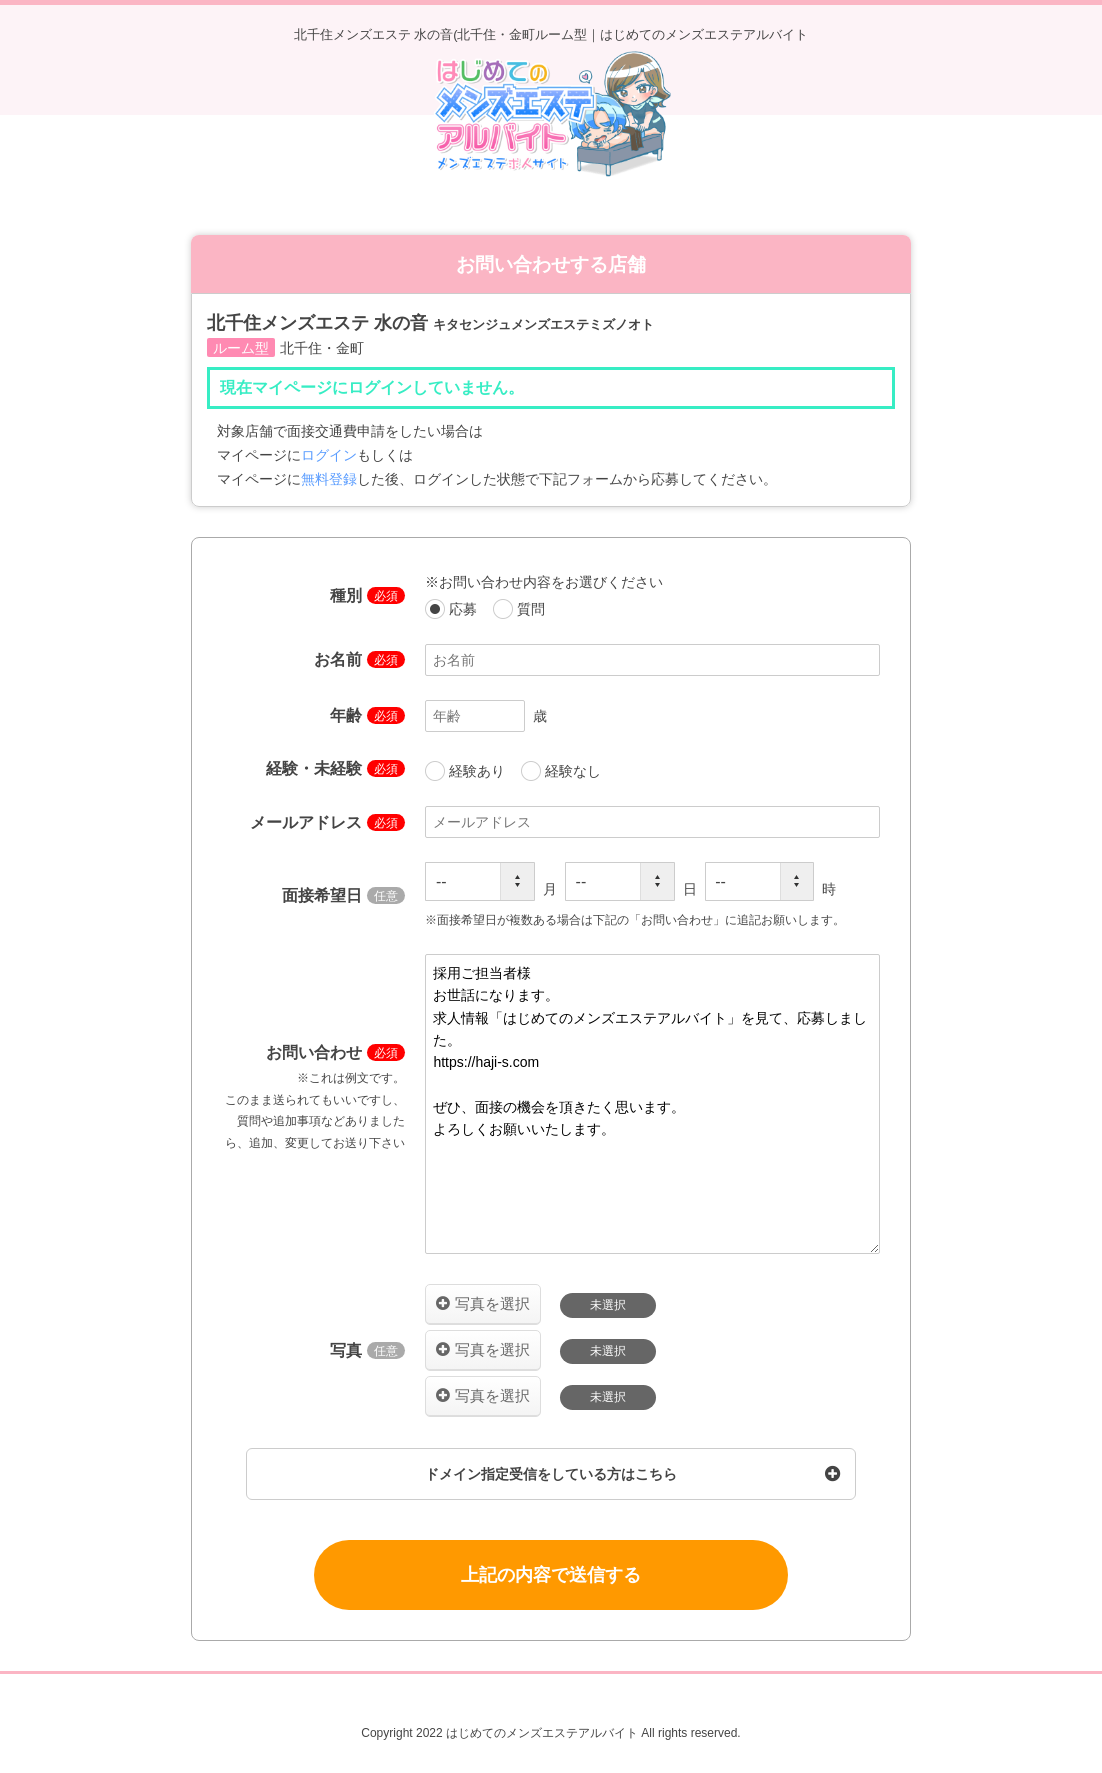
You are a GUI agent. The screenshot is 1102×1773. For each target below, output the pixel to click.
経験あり (467, 771)
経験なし (561, 771)
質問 (519, 609)
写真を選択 (492, 1303)
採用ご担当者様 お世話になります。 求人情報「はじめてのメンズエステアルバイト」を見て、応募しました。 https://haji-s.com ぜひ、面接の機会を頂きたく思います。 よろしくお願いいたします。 (652, 1104)
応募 (453, 609)
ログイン (329, 455)
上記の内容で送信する (551, 1575)
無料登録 (329, 479)
